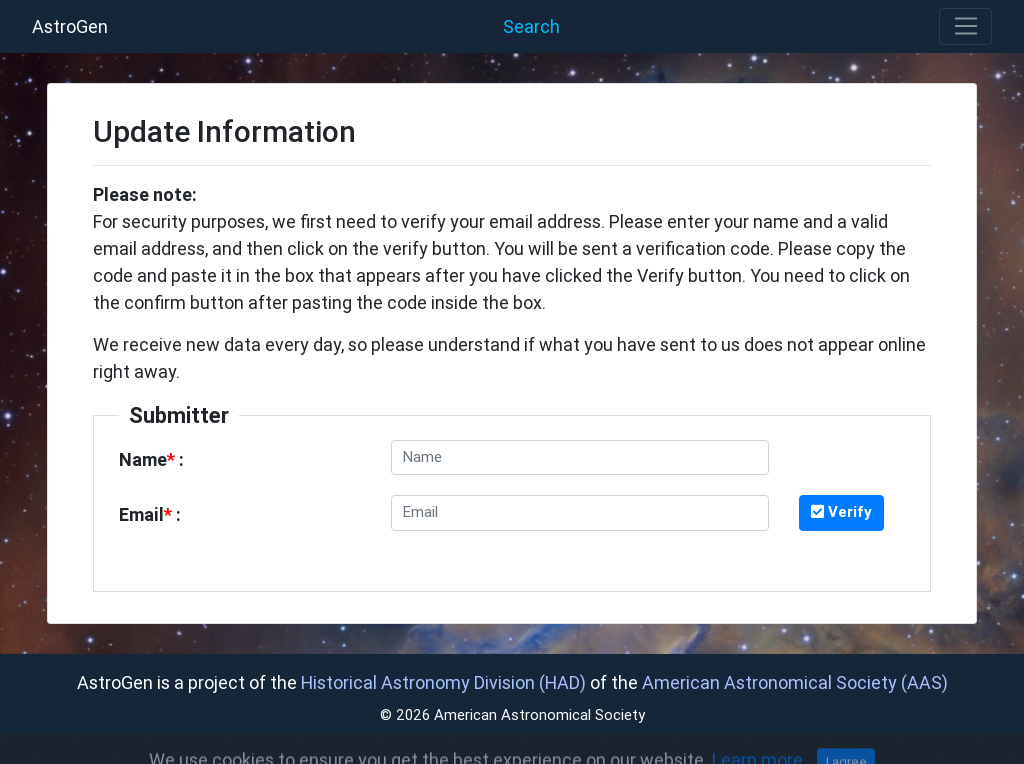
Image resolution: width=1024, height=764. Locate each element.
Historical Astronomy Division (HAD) (443, 682)
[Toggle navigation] (965, 27)
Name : (151, 459)
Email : (150, 514)
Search (531, 26)
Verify (841, 511)
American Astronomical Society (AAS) (795, 682)
